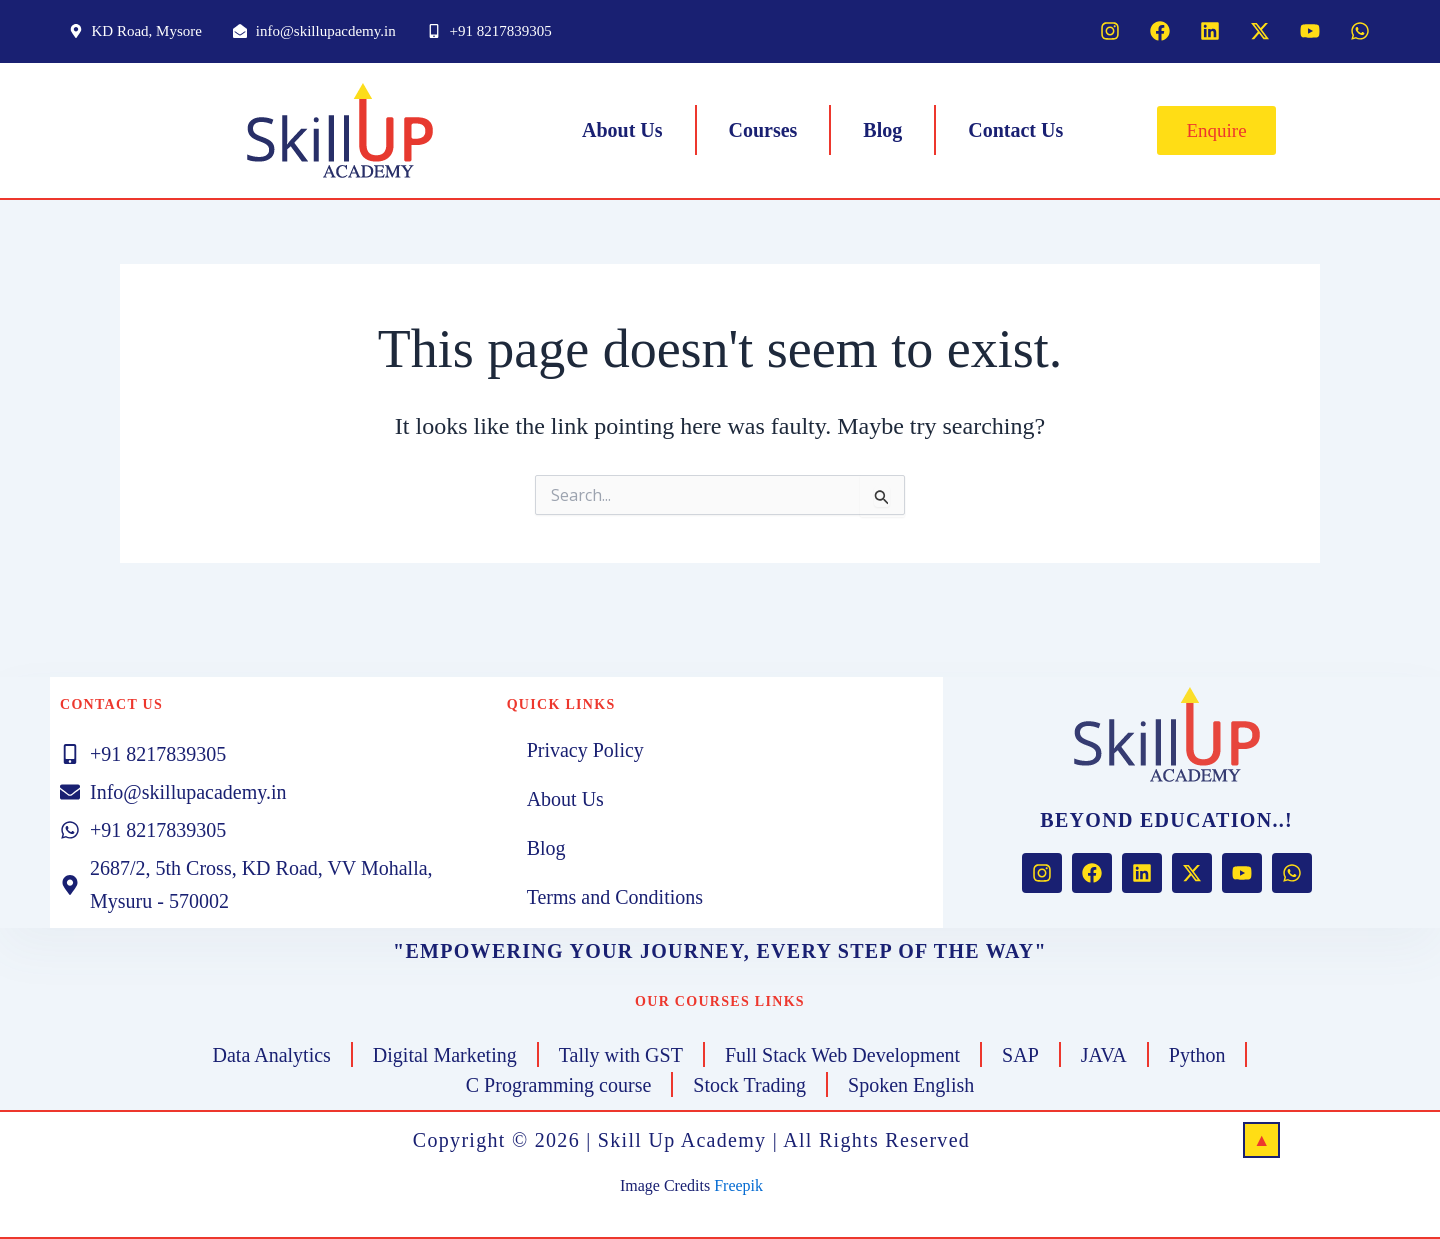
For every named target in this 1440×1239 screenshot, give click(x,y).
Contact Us (1015, 130)
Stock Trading (749, 1085)
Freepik (738, 1185)
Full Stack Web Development (842, 1055)
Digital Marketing (445, 1055)
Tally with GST (621, 1055)
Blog (882, 130)
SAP (1020, 1055)
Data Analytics (272, 1055)
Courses (762, 130)
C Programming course (559, 1085)
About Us (622, 130)
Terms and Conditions (615, 897)
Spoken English (911, 1085)
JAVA (1104, 1055)
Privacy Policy (585, 750)
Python (1197, 1055)
